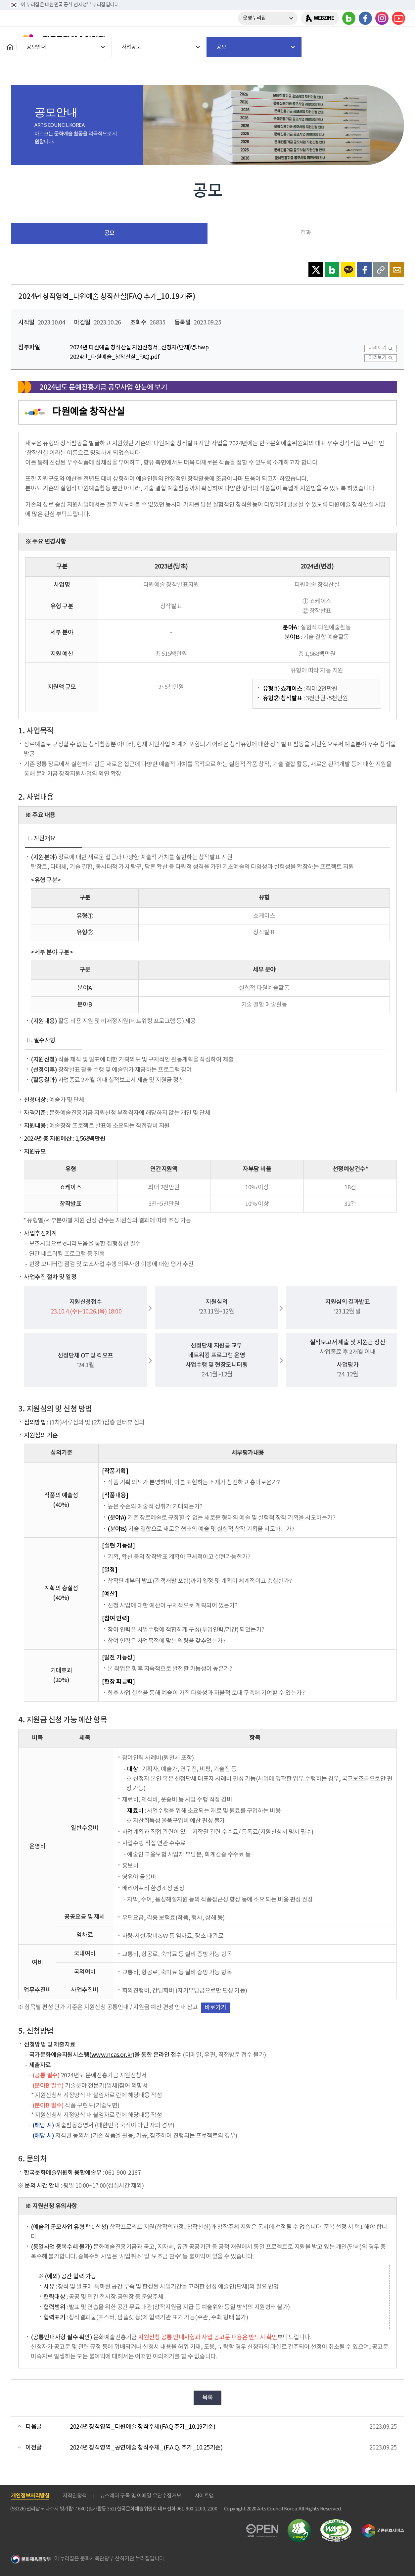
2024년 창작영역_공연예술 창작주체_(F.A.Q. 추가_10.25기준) (146, 2447)
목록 (207, 2397)
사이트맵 (204, 2496)
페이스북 (365, 18)
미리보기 (377, 348)
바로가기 (215, 2007)
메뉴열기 (397, 39)
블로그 (348, 18)
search (380, 39)
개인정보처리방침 (30, 2496)
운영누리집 (254, 18)
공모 (109, 233)
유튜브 (398, 18)
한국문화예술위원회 (59, 39)
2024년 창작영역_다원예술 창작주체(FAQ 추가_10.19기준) (142, 2426)
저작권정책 (75, 2496)
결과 (305, 233)
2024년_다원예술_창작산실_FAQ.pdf (115, 357)
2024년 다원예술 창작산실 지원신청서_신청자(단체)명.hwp (139, 347)
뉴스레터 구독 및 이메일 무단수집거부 (140, 2496)
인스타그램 (382, 18)
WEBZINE (324, 18)
